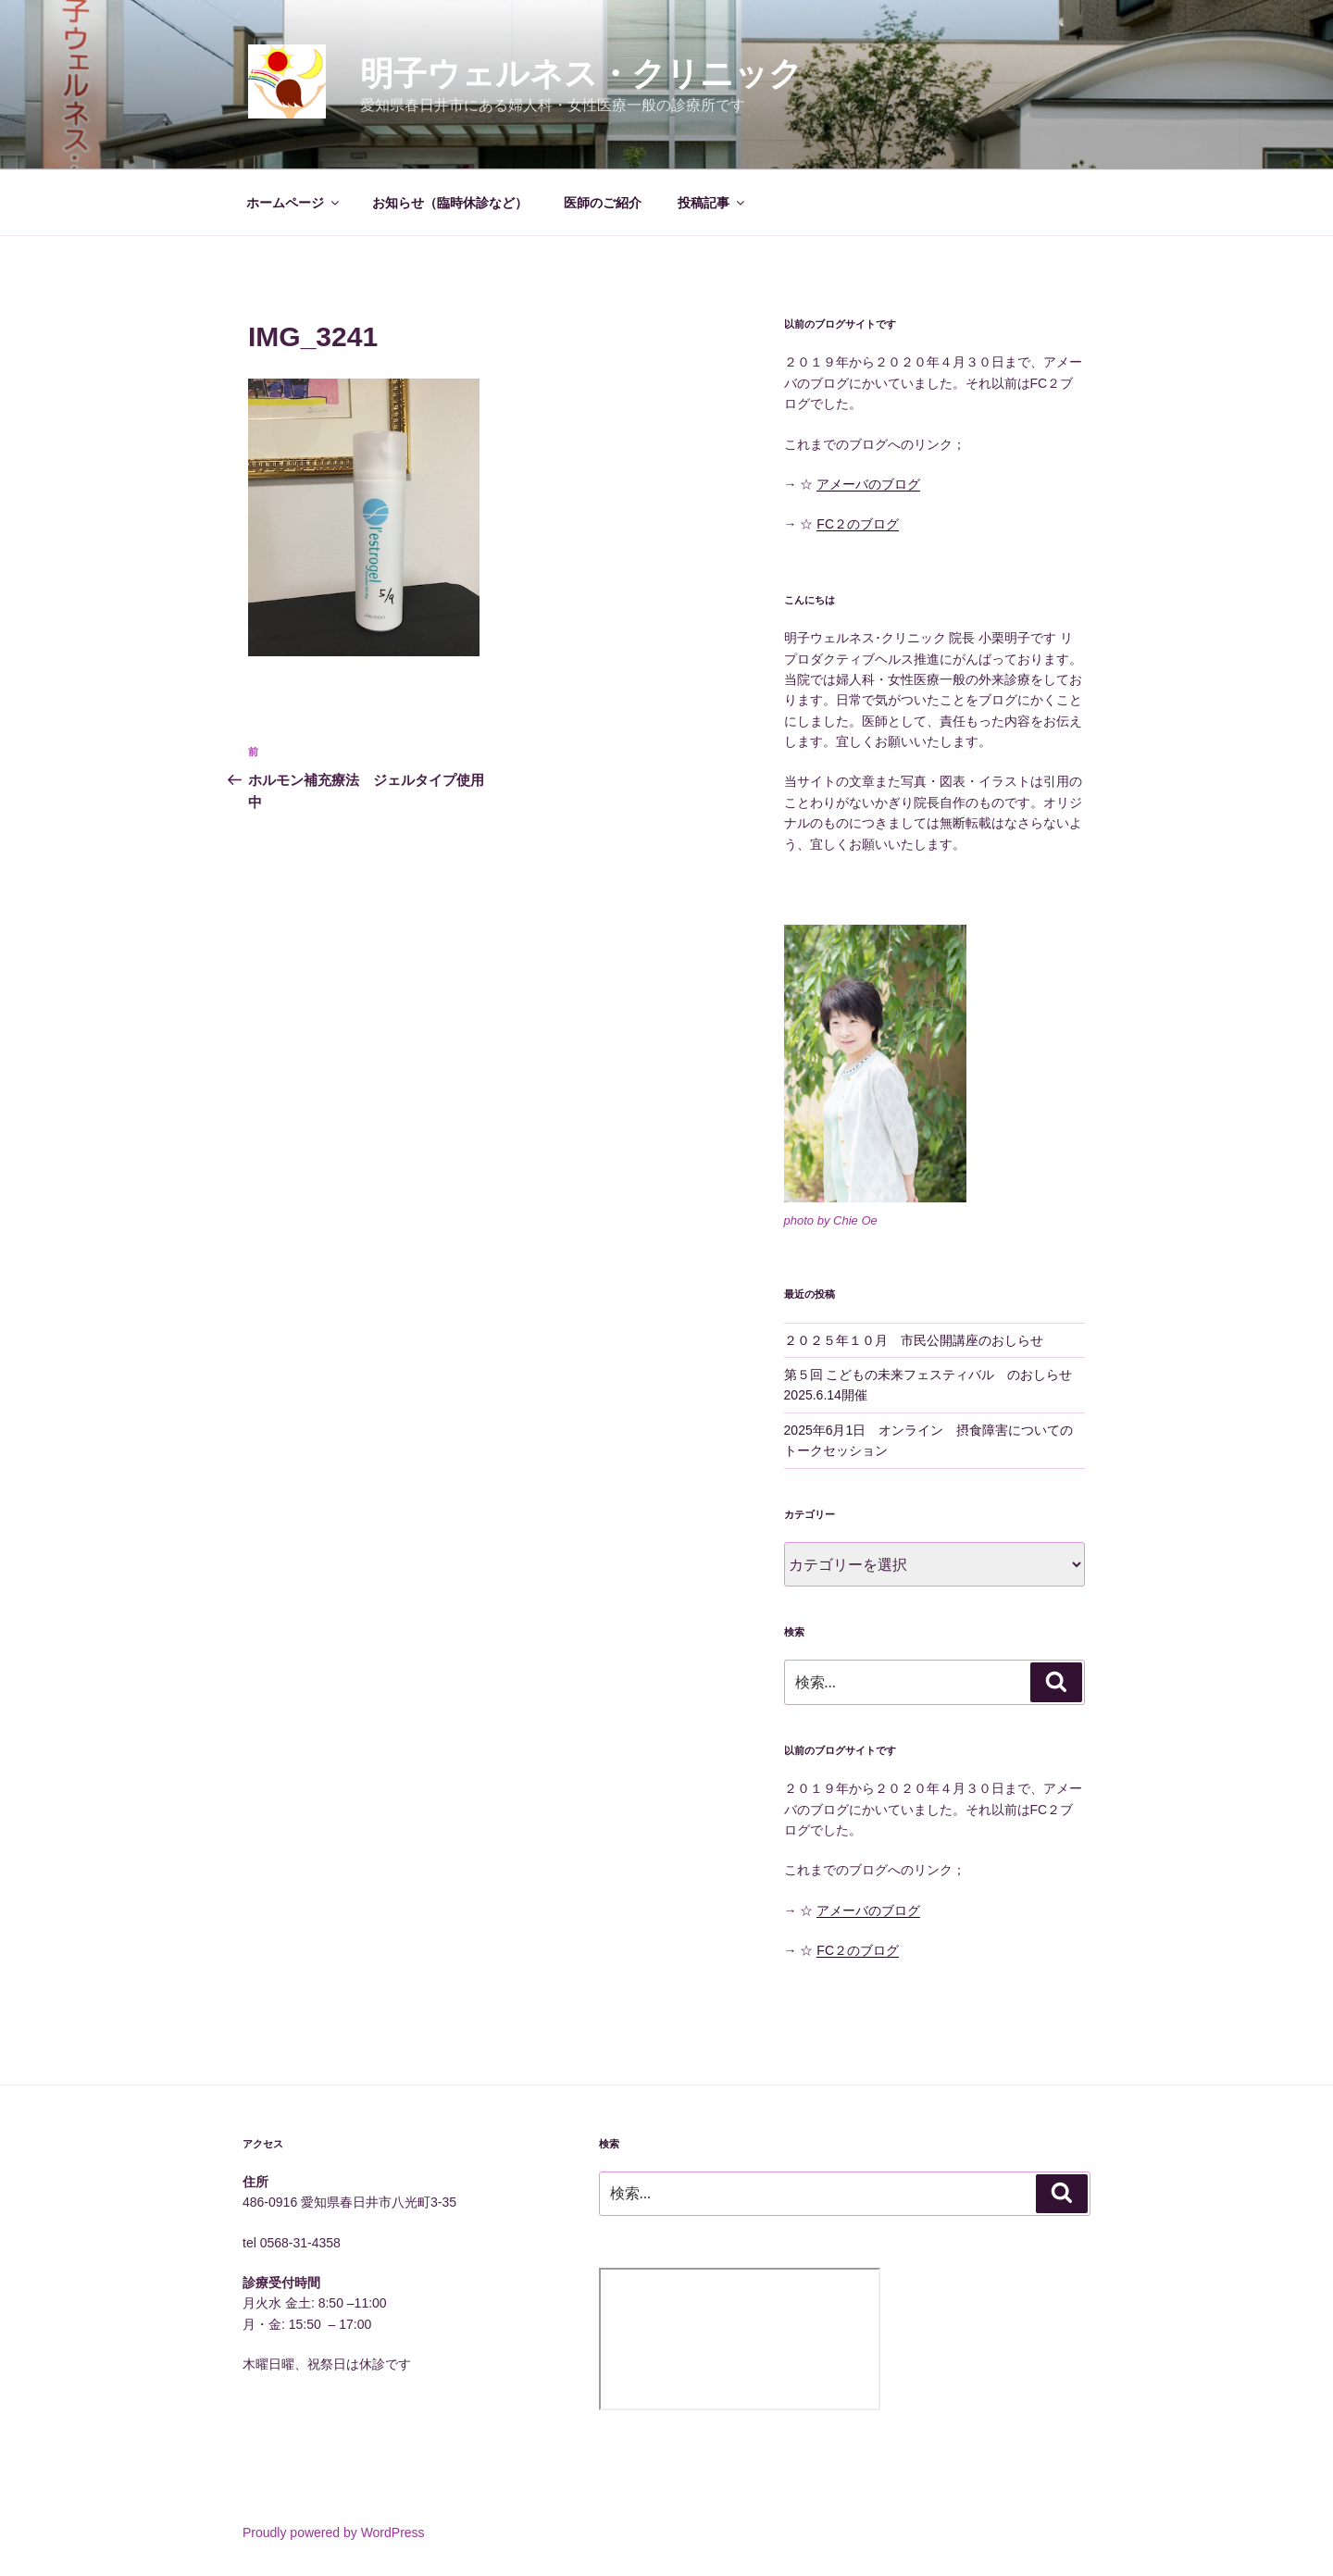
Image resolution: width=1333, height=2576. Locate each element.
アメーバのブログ (868, 484)
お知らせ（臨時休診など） (450, 202)
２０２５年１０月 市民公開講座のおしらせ (913, 1340)
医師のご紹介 (603, 202)
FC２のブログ (857, 523)
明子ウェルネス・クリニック (581, 74)
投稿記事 (712, 202)
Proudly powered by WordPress (334, 2532)
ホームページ (294, 202)
